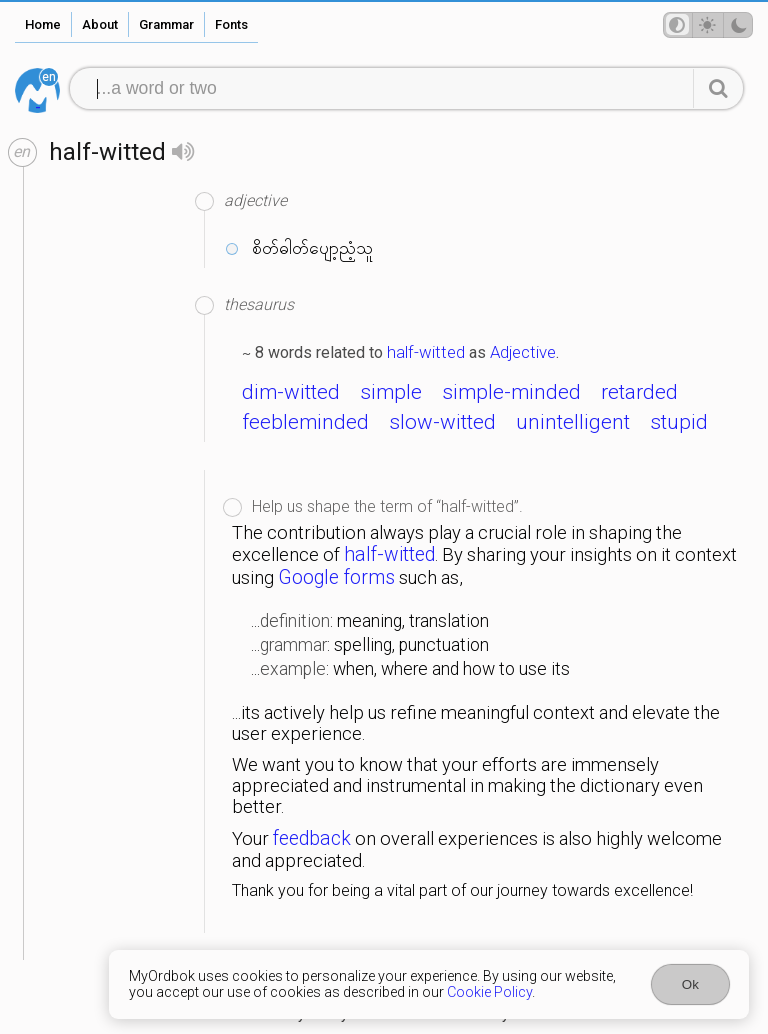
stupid (679, 422)
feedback (312, 838)
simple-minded (511, 392)
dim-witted (291, 392)
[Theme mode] (708, 25)
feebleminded (305, 422)
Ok (690, 984)
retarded (639, 392)
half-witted (426, 352)
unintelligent (573, 422)
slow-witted (442, 422)
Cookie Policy (489, 992)
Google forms (336, 577)
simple (391, 392)
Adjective (523, 352)
